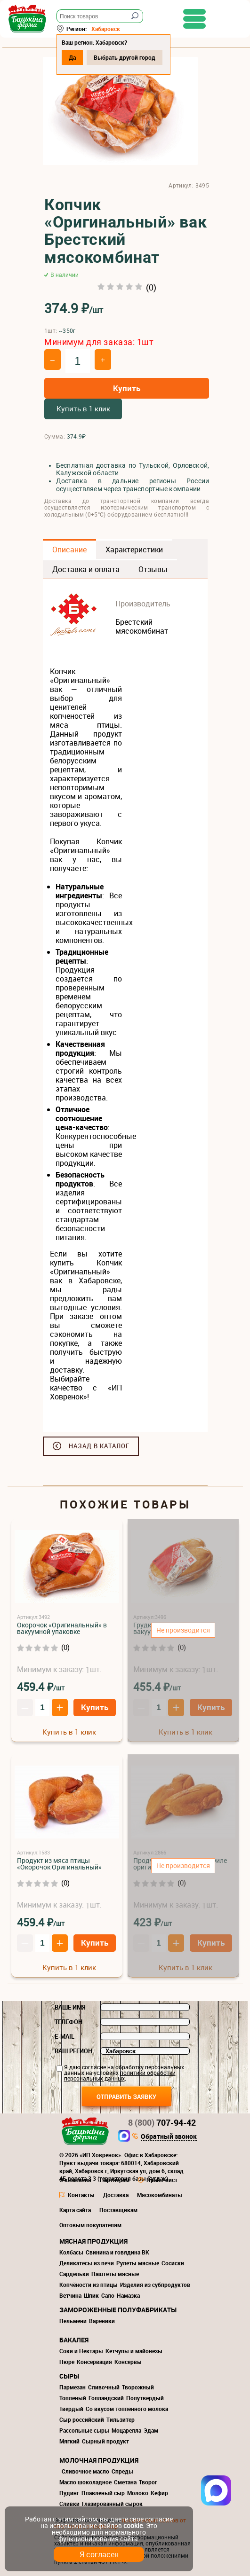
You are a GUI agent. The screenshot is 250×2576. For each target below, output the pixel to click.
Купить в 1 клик (83, 408)
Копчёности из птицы (88, 2284)
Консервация (94, 2361)
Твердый (71, 2408)
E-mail (64, 2036)
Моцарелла (126, 2430)
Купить (126, 388)
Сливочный (104, 2387)
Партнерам (114, 2179)
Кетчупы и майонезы (133, 2351)
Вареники (102, 2321)
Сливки (69, 2503)
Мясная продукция (93, 2241)
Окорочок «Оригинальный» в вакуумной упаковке (62, 1628)
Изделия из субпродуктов (155, 2284)
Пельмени (73, 2321)
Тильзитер (120, 2419)
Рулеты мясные (137, 2263)
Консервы (128, 2361)
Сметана (125, 2482)
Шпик (91, 2295)
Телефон (68, 2022)
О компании (75, 2179)
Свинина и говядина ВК (117, 2252)
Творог (148, 2482)
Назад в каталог (99, 1446)
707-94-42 (162, 2122)
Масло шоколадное (85, 2482)
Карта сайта (75, 2210)
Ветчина (70, 2295)
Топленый (72, 2398)
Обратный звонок (169, 2137)
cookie (133, 2525)
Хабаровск (105, 28)
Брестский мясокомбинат (141, 626)
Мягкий (69, 2441)
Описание (69, 549)
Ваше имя (70, 2007)
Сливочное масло (85, 2471)
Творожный (138, 2387)
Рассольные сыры (84, 2430)
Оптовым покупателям (90, 2225)
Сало (107, 2295)
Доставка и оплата (86, 569)
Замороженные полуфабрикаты (118, 2309)
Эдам (151, 2430)
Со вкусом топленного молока (127, 2408)
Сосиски (172, 2263)
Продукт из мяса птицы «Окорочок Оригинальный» (59, 1863)
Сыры (69, 2376)
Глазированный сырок (112, 2503)
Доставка (116, 2195)
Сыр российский (81, 2419)
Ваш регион (73, 2051)
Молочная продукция (98, 2460)
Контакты (81, 2195)
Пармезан (72, 2387)
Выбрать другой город (124, 57)
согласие (94, 2067)
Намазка (128, 2295)
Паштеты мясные (115, 2274)
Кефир (159, 2493)
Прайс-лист (161, 2179)
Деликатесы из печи (86, 2263)
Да (72, 57)
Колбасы (71, 2252)
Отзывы (153, 569)
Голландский (106, 2398)
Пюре (66, 2361)
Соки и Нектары (81, 2351)
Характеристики (134, 549)
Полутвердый (145, 2398)
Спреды (122, 2471)
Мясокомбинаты (159, 2195)
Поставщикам (118, 2210)
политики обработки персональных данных (120, 2075)
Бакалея (74, 2339)
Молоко (137, 2493)
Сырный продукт (105, 2441)
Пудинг (69, 2493)
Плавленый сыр (103, 2493)
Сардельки (74, 2274)
